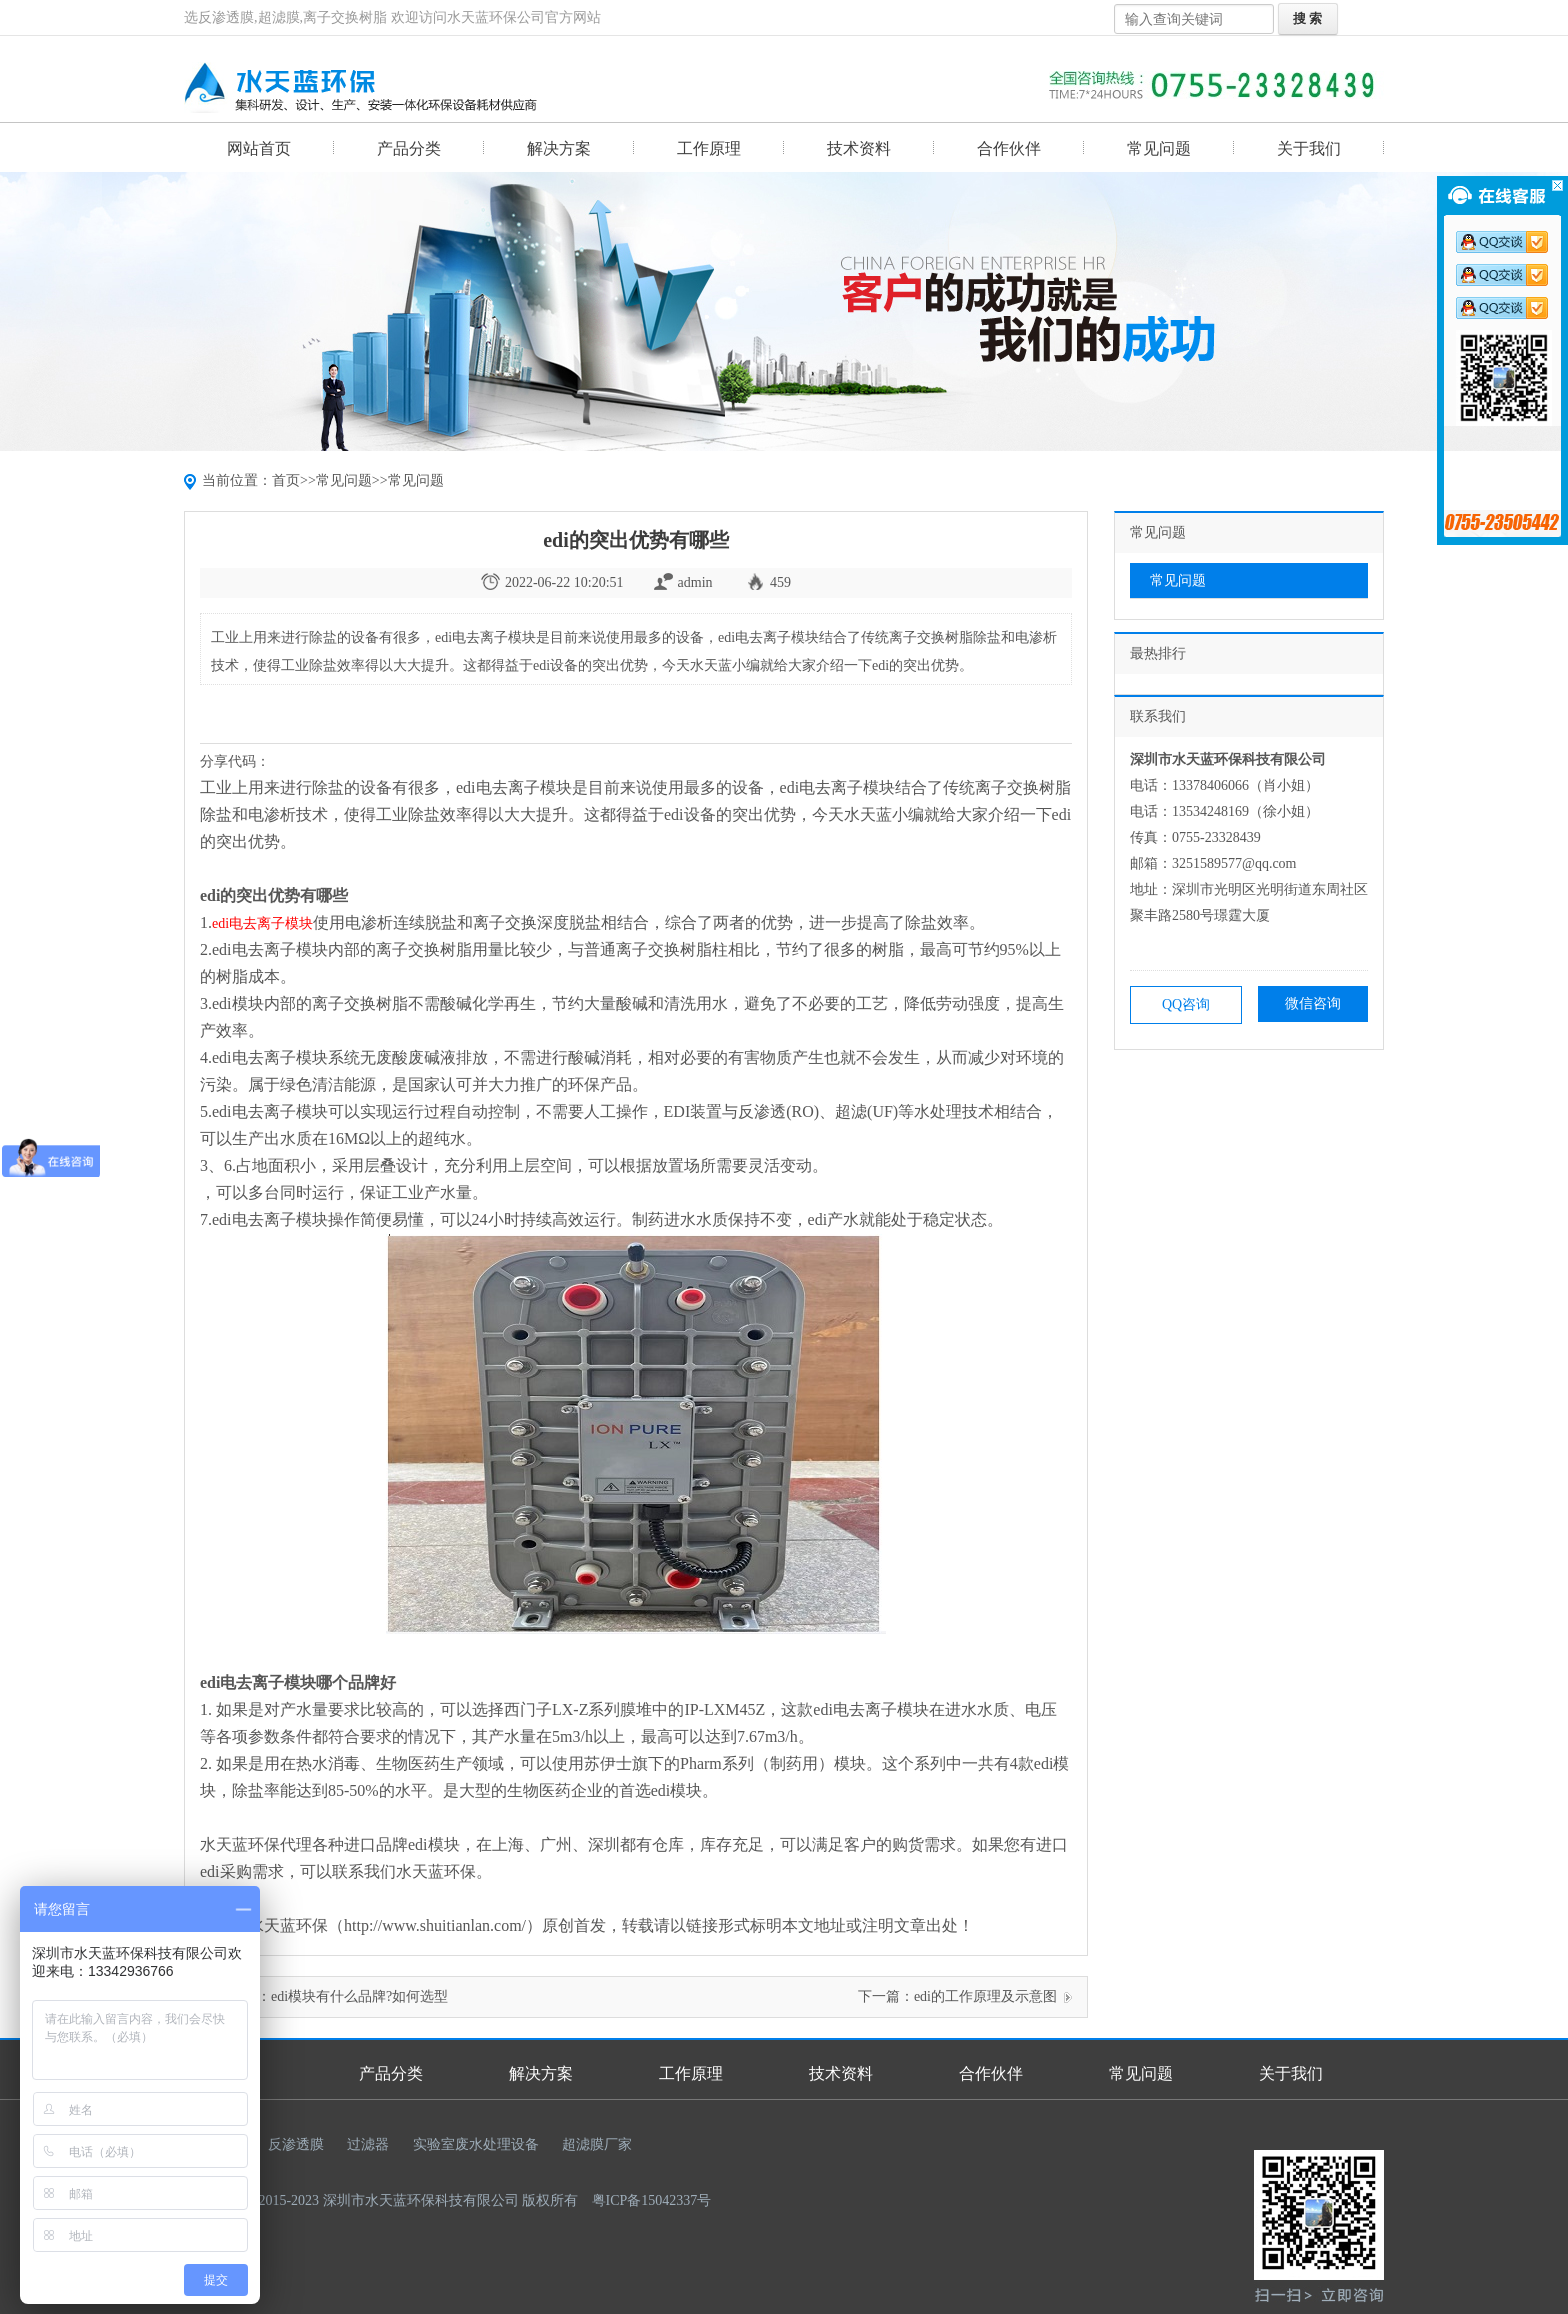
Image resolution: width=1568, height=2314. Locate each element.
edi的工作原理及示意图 (985, 1996)
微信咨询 (1313, 1003)
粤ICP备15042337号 (652, 2200)
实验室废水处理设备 (476, 2144)
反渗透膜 (296, 2144)
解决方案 (559, 148)
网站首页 (259, 148)
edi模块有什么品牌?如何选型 (359, 1996)
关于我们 (1309, 148)
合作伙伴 (1009, 148)
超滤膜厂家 (597, 2144)
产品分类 (409, 148)
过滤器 (368, 2144)
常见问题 (1159, 148)
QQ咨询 (1186, 1004)
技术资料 (859, 148)
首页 (286, 480)
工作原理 (709, 148)
